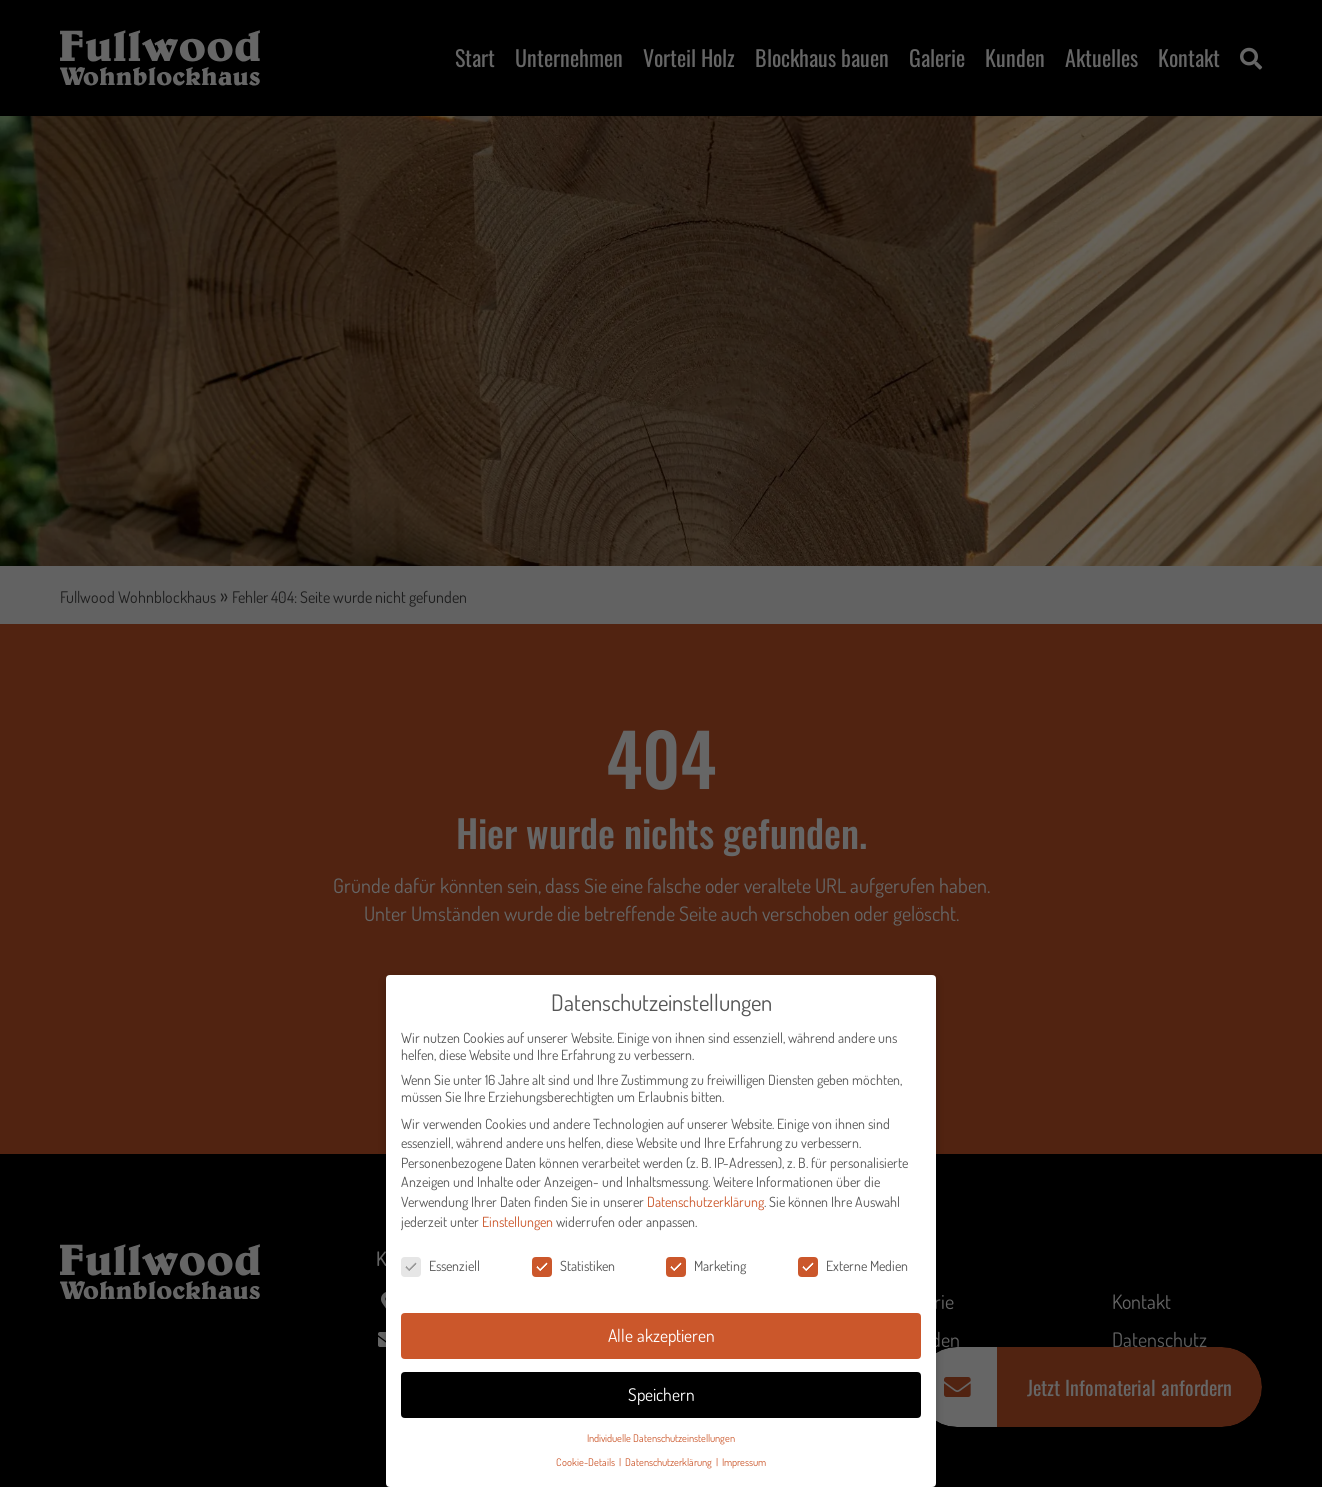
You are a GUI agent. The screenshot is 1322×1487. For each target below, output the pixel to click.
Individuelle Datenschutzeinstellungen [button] (661, 1444)
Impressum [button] (744, 1468)
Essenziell (440, 1272)
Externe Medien (853, 1272)
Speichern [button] (661, 1401)
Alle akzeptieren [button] (661, 1342)
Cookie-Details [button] (586, 1468)
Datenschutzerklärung (705, 1208)
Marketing (706, 1272)
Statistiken (573, 1272)
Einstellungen (517, 1227)
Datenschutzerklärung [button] (669, 1468)
